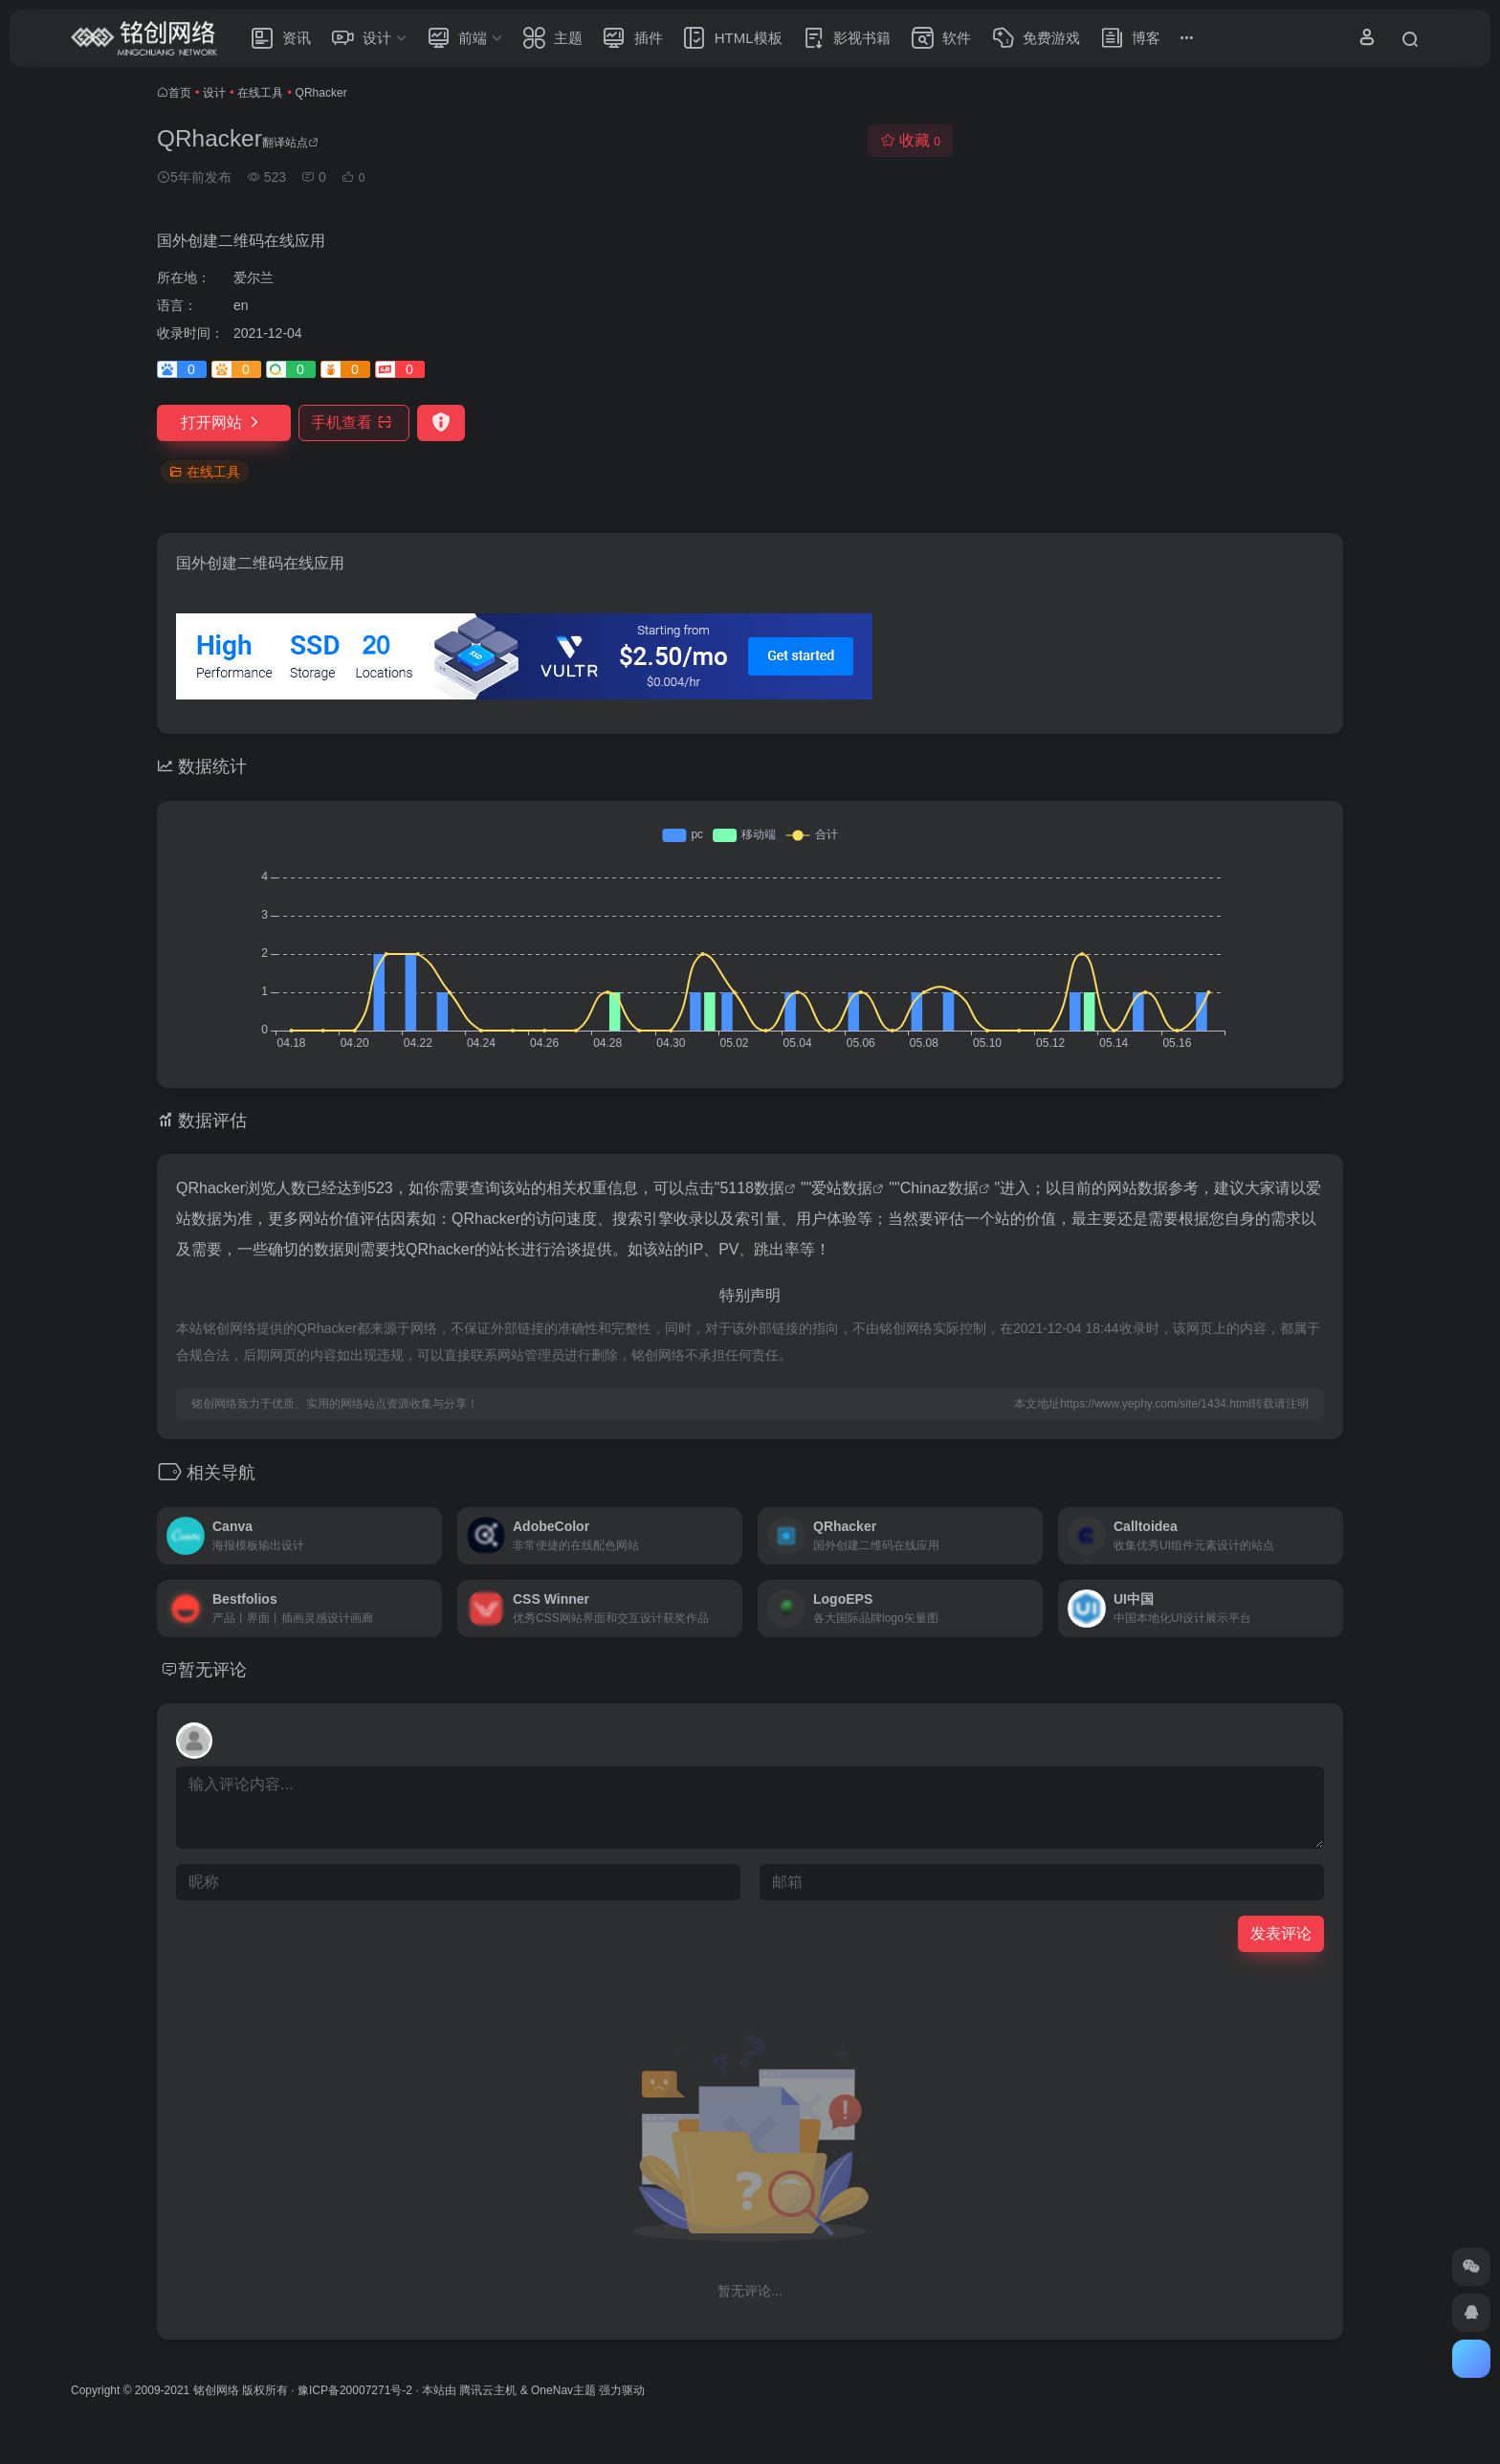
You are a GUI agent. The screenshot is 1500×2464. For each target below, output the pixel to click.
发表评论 (1281, 1933)
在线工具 (260, 93)
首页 (179, 93)
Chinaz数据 (939, 1188)
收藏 (910, 140)
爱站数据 (841, 1188)
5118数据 (751, 1188)
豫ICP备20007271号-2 (355, 2390)
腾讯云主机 (488, 2390)
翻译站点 (290, 142)
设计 (214, 93)
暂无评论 (212, 1669)
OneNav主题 (563, 2390)
